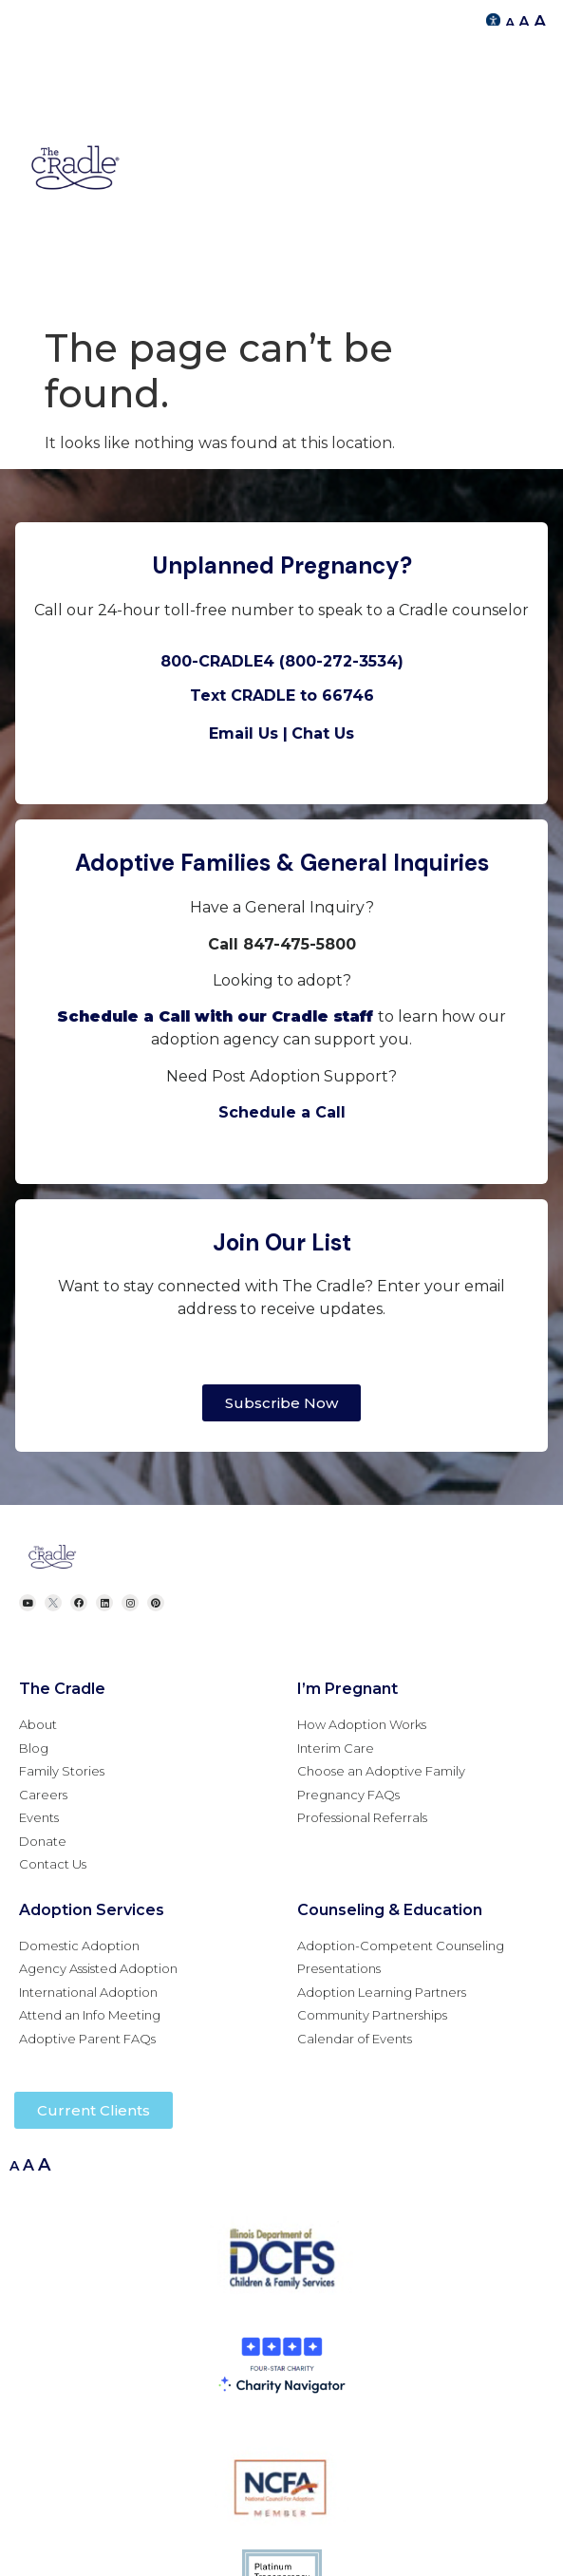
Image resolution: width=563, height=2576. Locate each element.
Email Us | (248, 733)
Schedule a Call (282, 1112)
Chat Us (322, 733)
